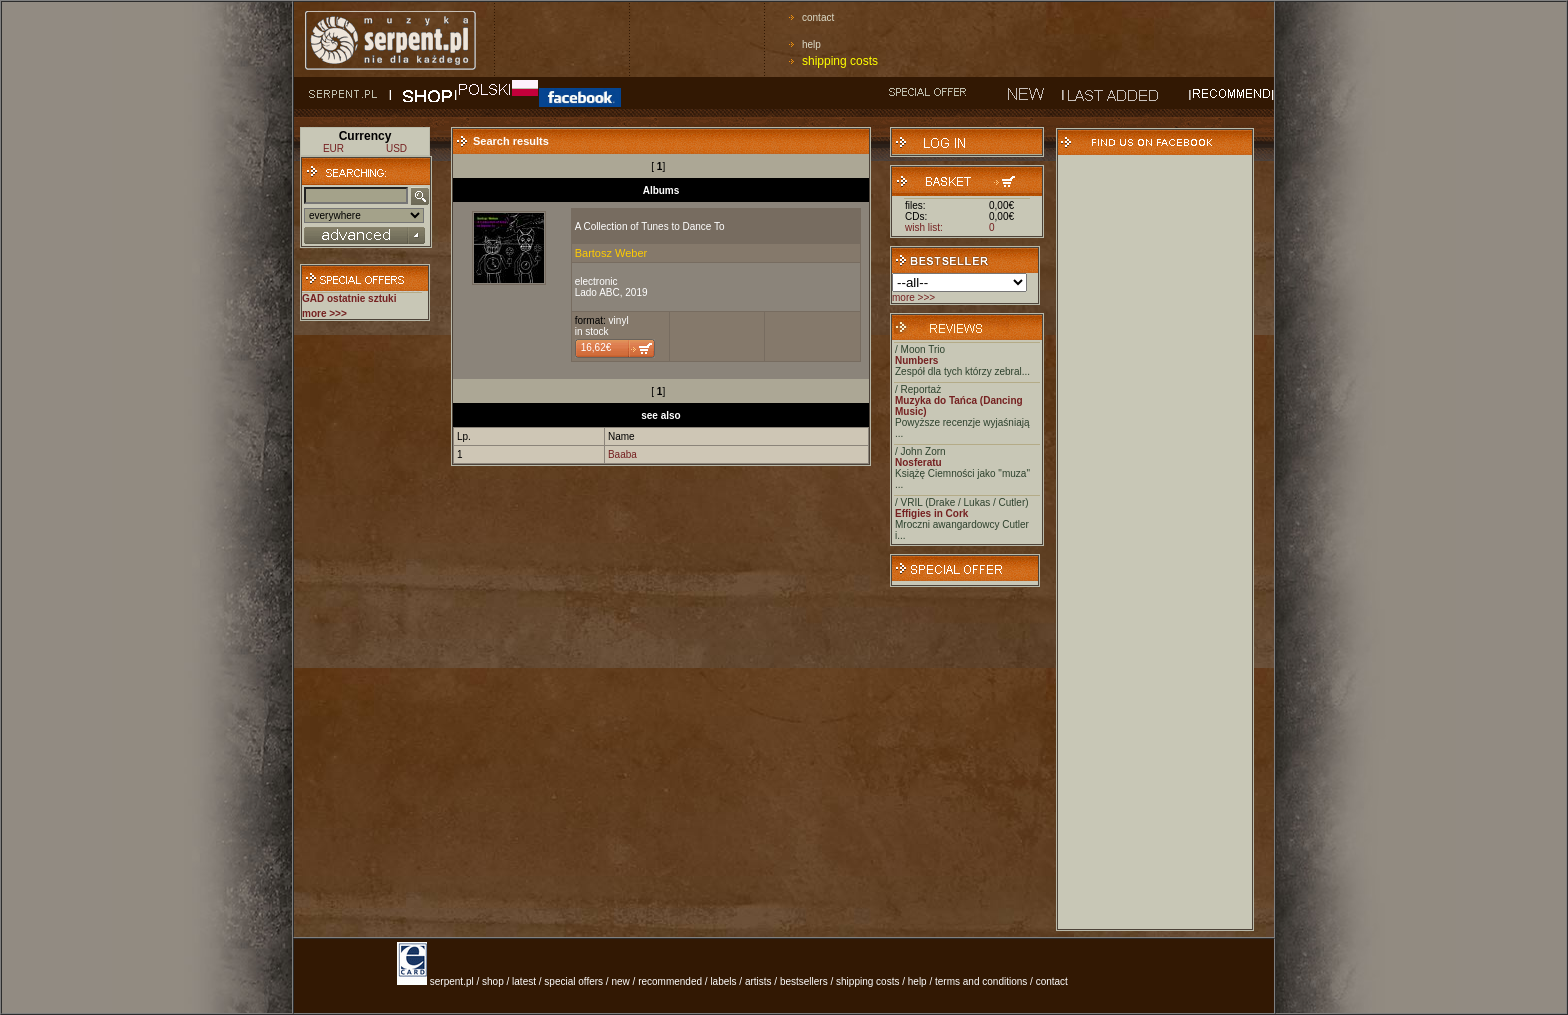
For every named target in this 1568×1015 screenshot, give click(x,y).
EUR (333, 148)
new (620, 981)
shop (493, 981)
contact (818, 17)
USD (396, 148)
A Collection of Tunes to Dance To (650, 226)
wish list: (924, 227)
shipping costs (840, 61)
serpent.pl (452, 981)
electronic (596, 281)
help (811, 44)
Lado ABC (597, 292)
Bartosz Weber (611, 253)
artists (758, 981)
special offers (573, 981)
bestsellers (804, 981)
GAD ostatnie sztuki (349, 298)
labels (723, 981)
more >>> (913, 297)
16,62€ (596, 347)
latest (524, 981)
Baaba (622, 454)
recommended (670, 981)
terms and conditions (981, 981)
